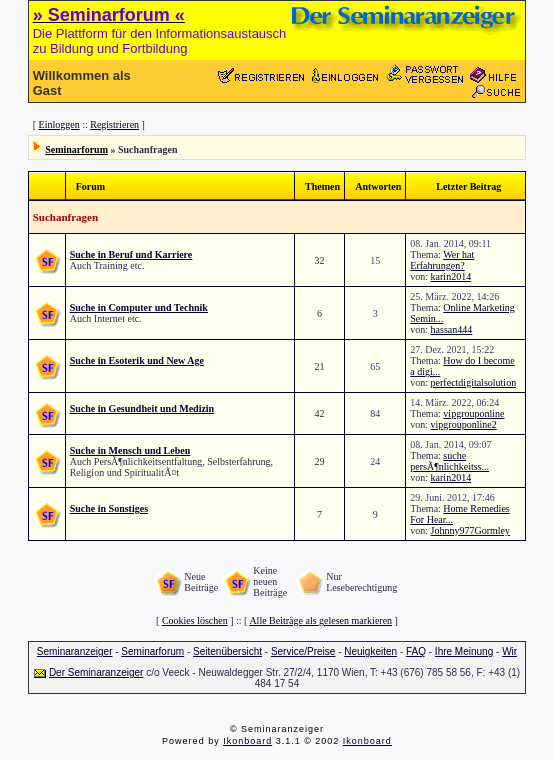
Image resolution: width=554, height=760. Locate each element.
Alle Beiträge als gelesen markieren (320, 620)
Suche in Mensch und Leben (130, 450)
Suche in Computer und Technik (139, 307)
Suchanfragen (65, 217)
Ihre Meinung (464, 651)
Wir (509, 651)
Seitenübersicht (227, 651)
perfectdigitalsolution (474, 382)
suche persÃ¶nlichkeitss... (449, 461)
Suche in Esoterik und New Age (137, 360)
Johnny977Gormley (470, 530)
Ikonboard (247, 741)
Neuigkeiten (370, 651)
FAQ (416, 651)
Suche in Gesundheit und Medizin (142, 408)
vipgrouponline (473, 413)
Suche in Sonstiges (109, 508)
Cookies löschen (195, 620)
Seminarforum (76, 149)
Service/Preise (303, 651)
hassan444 (452, 329)
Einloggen (59, 124)
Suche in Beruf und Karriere (131, 254)
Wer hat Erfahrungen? (442, 260)
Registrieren (114, 124)
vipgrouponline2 (464, 424)
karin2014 (451, 276)
